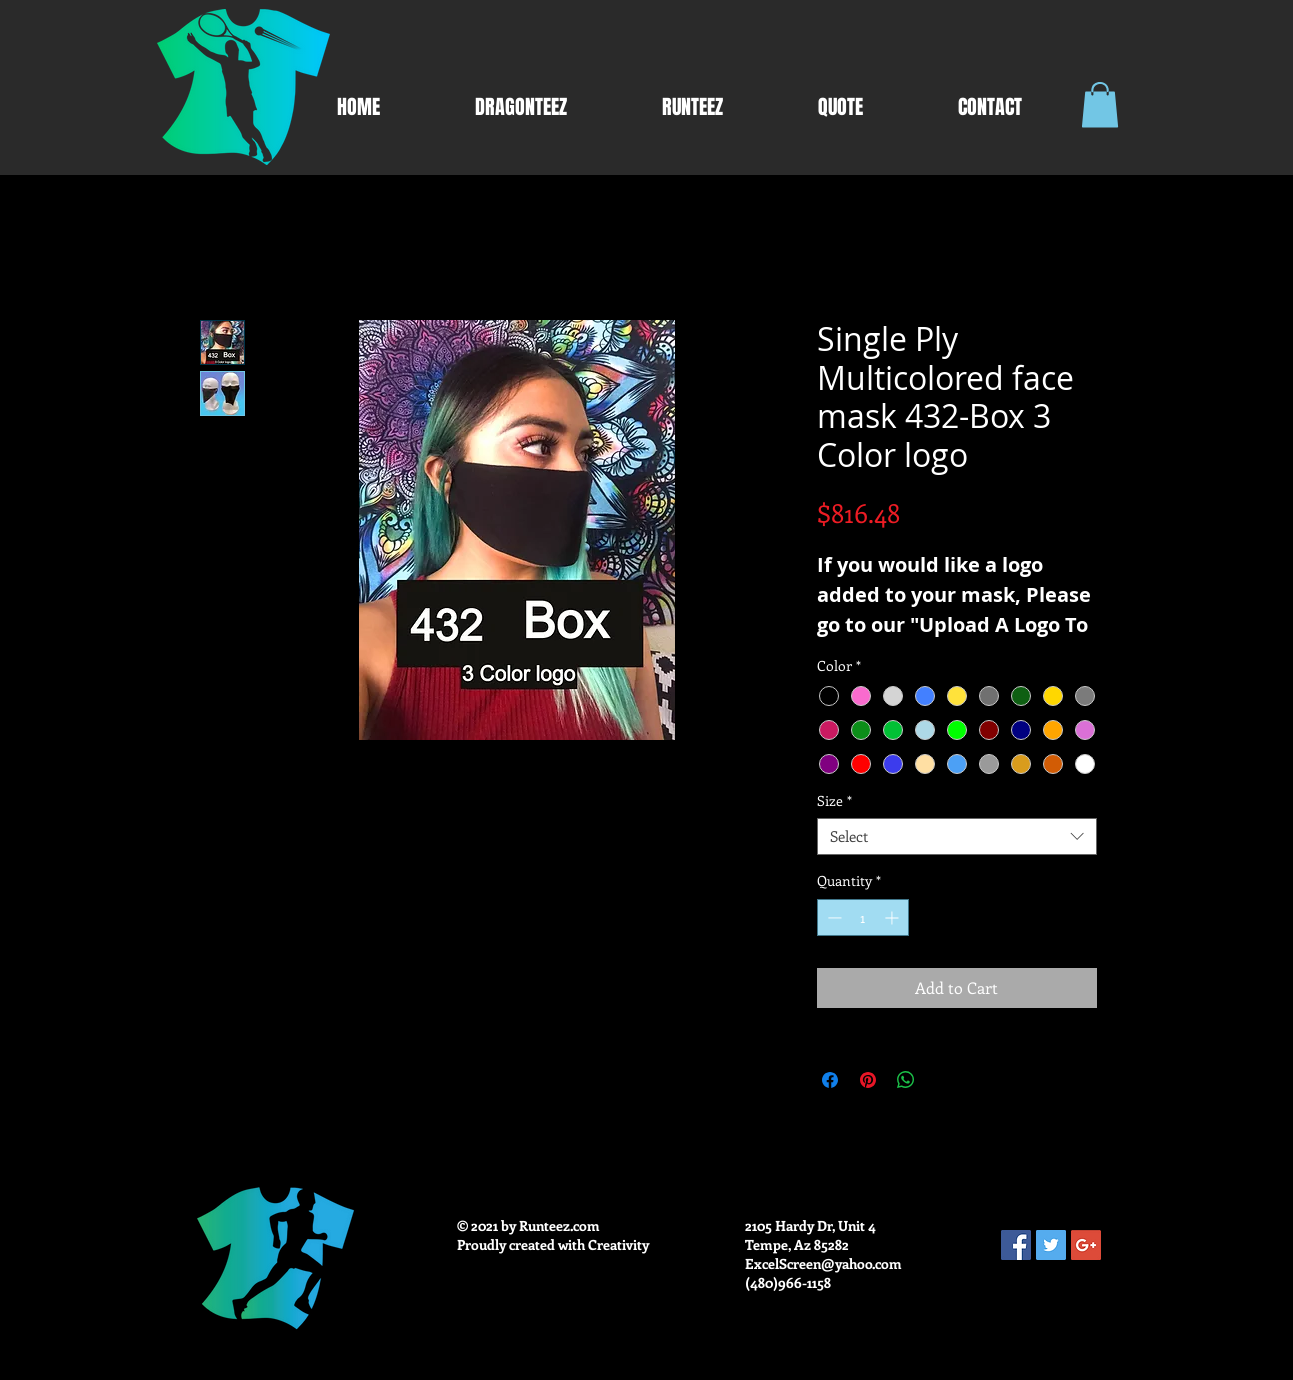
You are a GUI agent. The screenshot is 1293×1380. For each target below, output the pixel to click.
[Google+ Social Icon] (1086, 1245)
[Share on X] (944, 1080)
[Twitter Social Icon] (1051, 1245)
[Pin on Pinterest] (868, 1080)
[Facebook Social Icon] (1016, 1245)
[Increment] (893, 917)
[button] (1100, 104)
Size (834, 801)
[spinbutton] (863, 917)
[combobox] (957, 837)
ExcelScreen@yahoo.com (823, 1263)
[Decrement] (832, 917)
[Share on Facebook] (830, 1080)
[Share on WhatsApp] (906, 1080)
